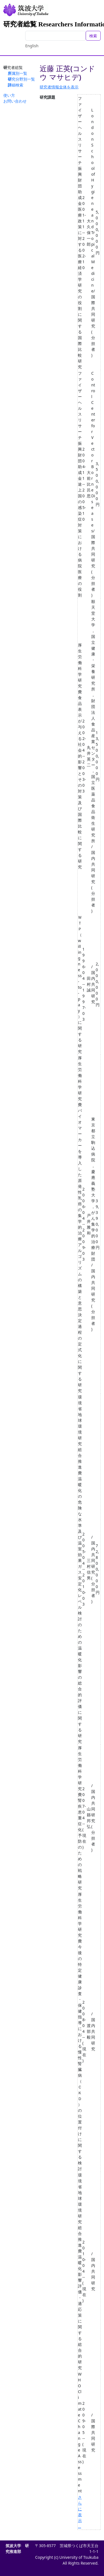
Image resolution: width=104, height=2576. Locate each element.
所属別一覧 (17, 73)
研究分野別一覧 (21, 79)
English (32, 45)
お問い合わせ (15, 101)
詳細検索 (15, 85)
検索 (93, 35)
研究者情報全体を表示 (59, 87)
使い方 (9, 95)
